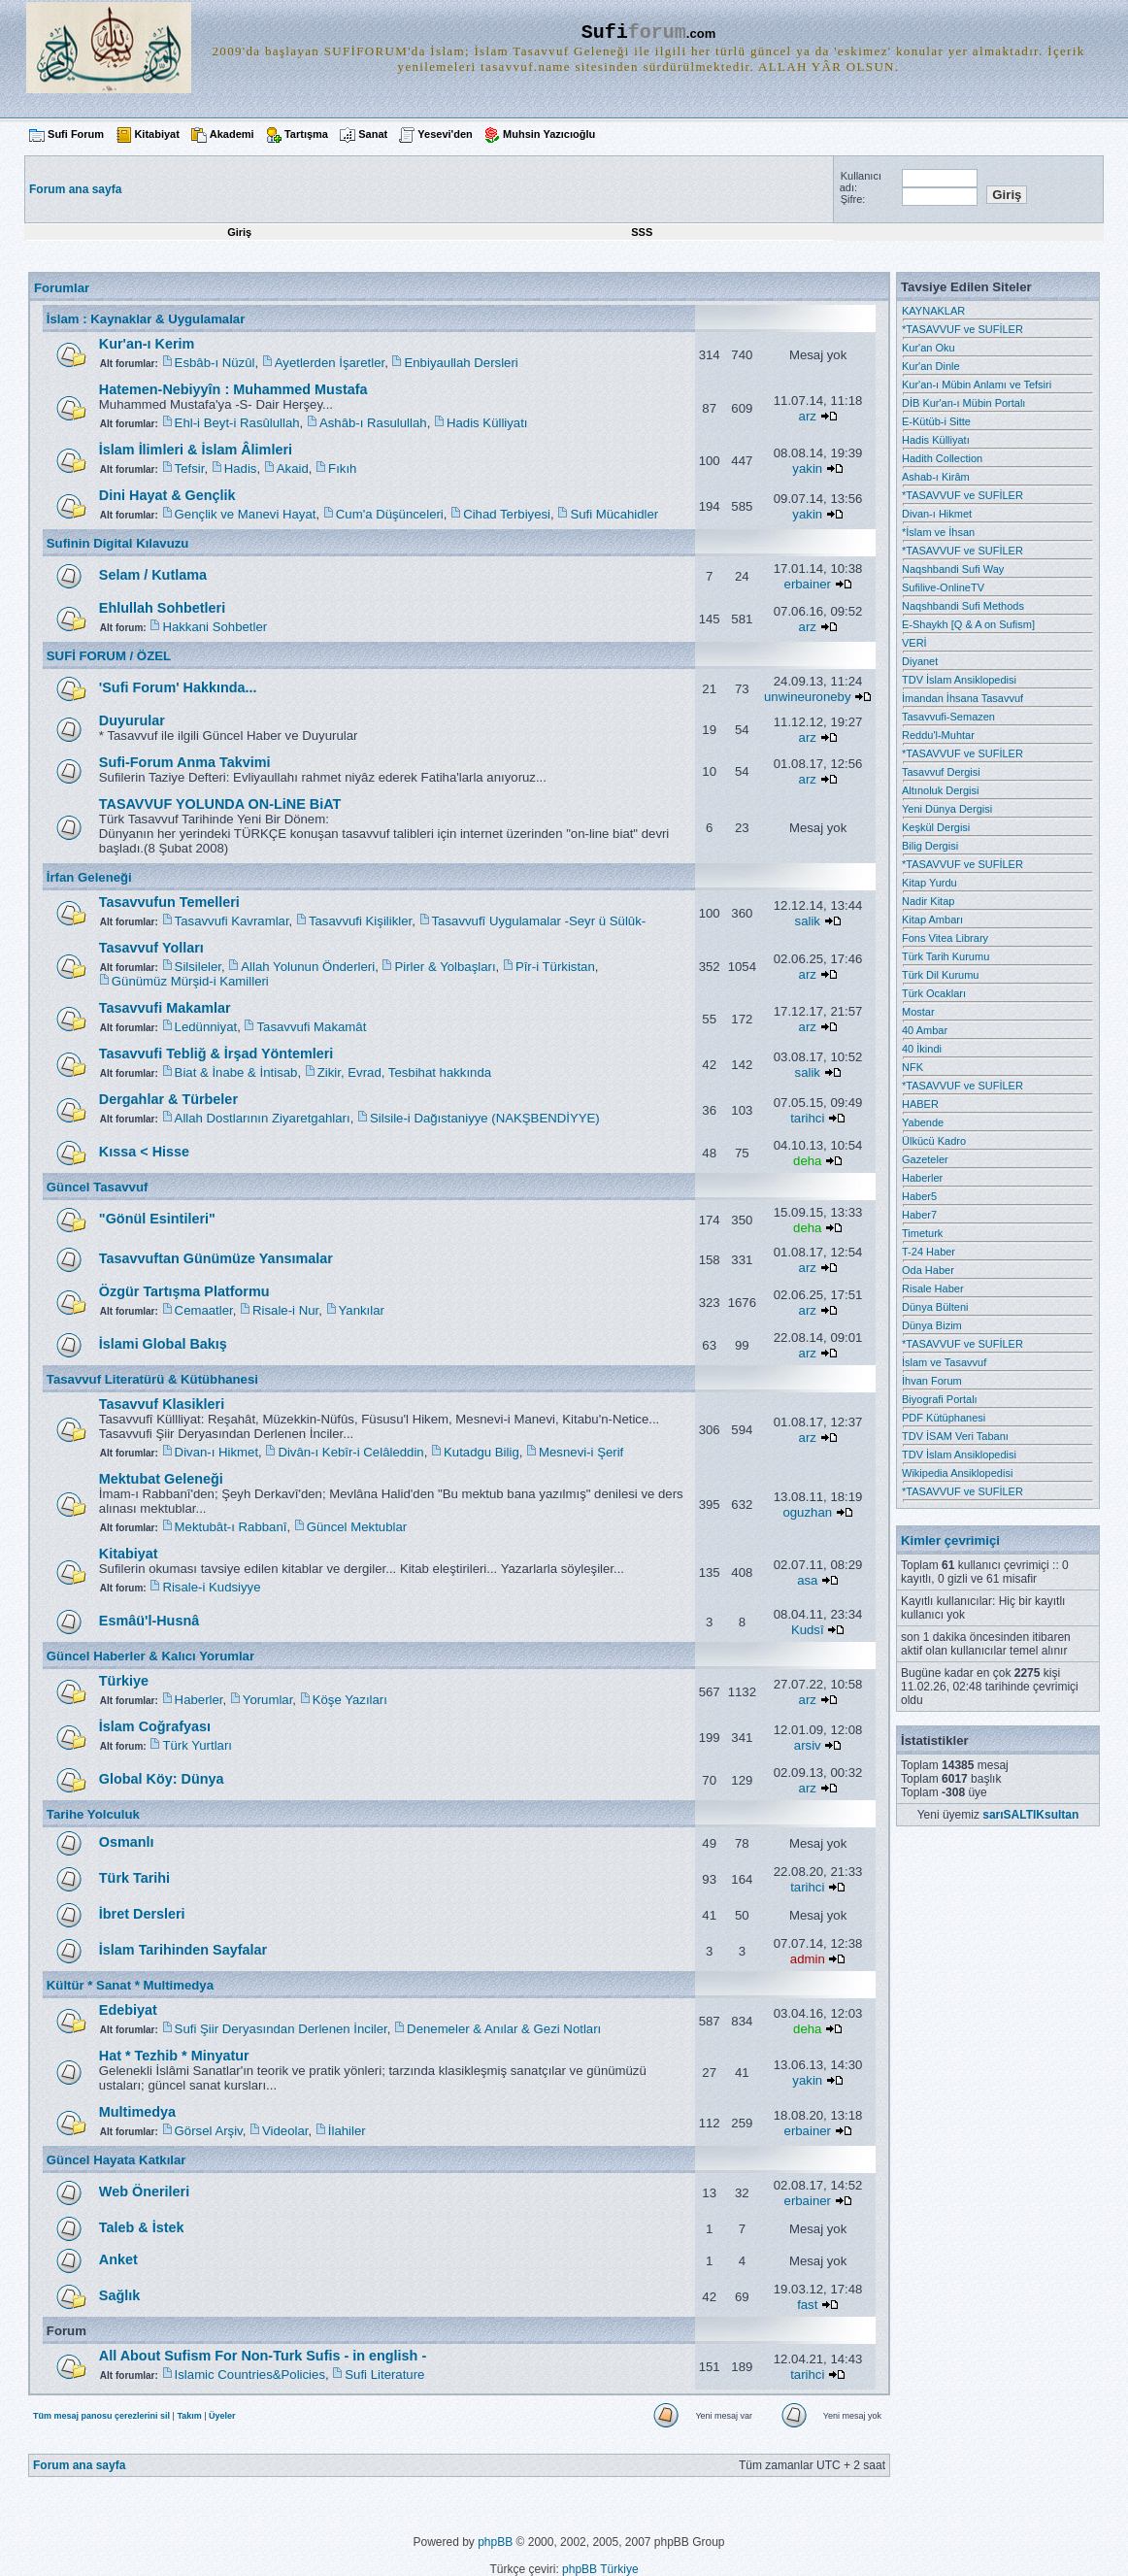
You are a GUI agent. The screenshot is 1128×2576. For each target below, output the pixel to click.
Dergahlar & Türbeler (168, 1099)
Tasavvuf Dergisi (941, 772)
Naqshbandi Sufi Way (953, 569)
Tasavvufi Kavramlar (232, 921)
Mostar (918, 1012)
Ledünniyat (206, 1027)
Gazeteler (925, 1159)
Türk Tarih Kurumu (945, 956)
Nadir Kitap (928, 901)
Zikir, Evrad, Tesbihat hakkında (404, 1072)
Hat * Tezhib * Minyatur (174, 2055)
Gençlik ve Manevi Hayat (245, 514)
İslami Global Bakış (163, 1344)
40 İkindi (922, 1048)
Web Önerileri (144, 2191)
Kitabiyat (156, 134)
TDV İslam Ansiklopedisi (959, 680)
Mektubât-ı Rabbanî (231, 1527)
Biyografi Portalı (940, 1399)
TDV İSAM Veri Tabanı (955, 1436)
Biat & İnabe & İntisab (236, 1072)
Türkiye (124, 1681)
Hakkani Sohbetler (214, 626)
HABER (920, 1104)
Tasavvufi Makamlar (165, 1008)
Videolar (285, 2131)
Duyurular (132, 720)
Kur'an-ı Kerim (147, 343)
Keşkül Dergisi (936, 827)
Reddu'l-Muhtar (938, 735)
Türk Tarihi (134, 1878)
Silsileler (198, 966)
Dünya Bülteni (935, 1307)
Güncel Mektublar (357, 1527)
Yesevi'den (444, 134)
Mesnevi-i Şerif (581, 1452)
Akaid (293, 468)
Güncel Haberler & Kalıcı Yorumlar (150, 1656)
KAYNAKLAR (933, 311)
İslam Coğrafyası (155, 1726)
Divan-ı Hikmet (216, 1452)
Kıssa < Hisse (144, 1151)
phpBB (495, 2542)
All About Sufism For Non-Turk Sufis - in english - (262, 2355)
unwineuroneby (807, 696)
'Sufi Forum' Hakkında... (178, 687)
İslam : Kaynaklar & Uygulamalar (146, 319)
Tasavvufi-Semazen (948, 716)
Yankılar (361, 1310)
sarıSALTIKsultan (1030, 1815)
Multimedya (137, 2112)
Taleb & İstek (141, 2227)
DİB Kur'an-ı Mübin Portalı (963, 403)
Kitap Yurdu (929, 882)
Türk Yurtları (197, 1745)
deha (807, 1161)
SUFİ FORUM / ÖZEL (109, 656)
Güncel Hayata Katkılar (116, 2160)
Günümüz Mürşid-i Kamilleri (190, 981)
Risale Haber (933, 1288)
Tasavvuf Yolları (151, 947)
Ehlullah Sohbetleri (162, 608)
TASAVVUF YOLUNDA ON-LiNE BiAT (220, 804)
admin (807, 1959)
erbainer (807, 584)
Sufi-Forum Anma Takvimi (185, 762)
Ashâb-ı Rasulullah (373, 423)
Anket (118, 2259)
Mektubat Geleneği (161, 1479)
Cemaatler (204, 1310)
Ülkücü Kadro (934, 1141)
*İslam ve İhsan (938, 532)
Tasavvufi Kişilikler (360, 921)
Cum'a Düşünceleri (390, 514)
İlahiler (347, 2131)
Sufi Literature (384, 2374)
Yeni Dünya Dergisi (947, 809)
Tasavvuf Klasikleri (161, 1404)
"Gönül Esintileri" (157, 1218)
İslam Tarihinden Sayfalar (183, 1949)
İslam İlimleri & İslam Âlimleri (195, 449)
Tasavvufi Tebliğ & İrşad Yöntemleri (216, 1053)
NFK (912, 1067)
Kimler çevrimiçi (950, 1540)
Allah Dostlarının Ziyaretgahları (262, 1118)
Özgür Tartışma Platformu (184, 1291)
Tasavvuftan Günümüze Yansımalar (216, 1258)
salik (807, 921)
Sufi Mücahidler (614, 514)
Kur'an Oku (928, 347)
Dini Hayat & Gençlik (167, 495)
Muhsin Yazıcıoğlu (549, 134)
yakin (807, 468)
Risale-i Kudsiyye (211, 1587)
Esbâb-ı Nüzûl (215, 362)
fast (807, 2304)
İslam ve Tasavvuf (944, 1362)
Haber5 (919, 1196)
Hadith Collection (942, 458)
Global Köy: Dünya (161, 1779)
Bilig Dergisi (930, 846)
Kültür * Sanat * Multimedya (130, 1985)
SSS (641, 232)
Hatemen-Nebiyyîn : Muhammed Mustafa (233, 389)
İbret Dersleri (142, 1914)
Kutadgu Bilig (481, 1452)
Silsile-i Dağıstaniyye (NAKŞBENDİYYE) (485, 1118)
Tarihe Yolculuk (93, 1814)
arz (807, 416)
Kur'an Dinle (931, 366)
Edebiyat (128, 2010)
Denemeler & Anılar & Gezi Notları (504, 2029)
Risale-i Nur (285, 1310)
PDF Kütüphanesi (943, 1417)
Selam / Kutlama (153, 575)
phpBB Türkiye (600, 2569)
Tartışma (306, 134)
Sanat (372, 134)
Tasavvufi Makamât (311, 1027)
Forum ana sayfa (79, 2465)
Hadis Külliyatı (487, 423)
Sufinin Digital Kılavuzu (118, 543)
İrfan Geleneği (89, 877)
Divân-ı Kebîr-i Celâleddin (350, 1452)
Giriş (239, 232)
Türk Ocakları (934, 993)
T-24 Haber (928, 1251)
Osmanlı (126, 1842)
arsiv (807, 1745)
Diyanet (920, 661)
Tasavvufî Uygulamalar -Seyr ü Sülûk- (539, 921)
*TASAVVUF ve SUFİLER (962, 329)
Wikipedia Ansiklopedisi (957, 1473)
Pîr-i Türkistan (555, 966)
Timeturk (922, 1233)
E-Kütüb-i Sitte (936, 421)
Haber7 (919, 1215)
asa (807, 1580)
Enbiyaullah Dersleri (460, 362)
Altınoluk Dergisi (940, 790)
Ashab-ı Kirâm (936, 477)
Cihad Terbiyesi (506, 514)
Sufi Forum (76, 134)
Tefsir (190, 468)
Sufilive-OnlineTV (943, 587)
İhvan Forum (932, 1381)
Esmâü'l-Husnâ (149, 1620)
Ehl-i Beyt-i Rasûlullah (237, 423)
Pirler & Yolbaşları (444, 966)
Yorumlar (268, 1699)
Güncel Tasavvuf (98, 1187)
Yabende (923, 1122)
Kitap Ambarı (932, 919)
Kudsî (807, 1630)
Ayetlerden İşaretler (329, 362)
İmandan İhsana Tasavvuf (962, 698)
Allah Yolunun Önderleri (308, 966)
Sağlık (119, 2295)
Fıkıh (342, 468)
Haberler (199, 1699)
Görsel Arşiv (209, 2131)
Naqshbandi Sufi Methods (963, 606)
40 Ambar (924, 1030)
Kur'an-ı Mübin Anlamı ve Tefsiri (976, 384)
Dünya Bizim (932, 1325)
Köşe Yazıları (350, 1699)
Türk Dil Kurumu (940, 975)
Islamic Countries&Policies (250, 2374)
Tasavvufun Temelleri (169, 902)
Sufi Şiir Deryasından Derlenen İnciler (281, 2029)
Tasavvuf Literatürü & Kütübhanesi (152, 1379)
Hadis (240, 468)
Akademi (232, 134)
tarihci (807, 1118)
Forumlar (61, 288)
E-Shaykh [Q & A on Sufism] (968, 624)
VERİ (914, 643)
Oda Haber (928, 1270)
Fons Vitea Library (945, 938)
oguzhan (807, 1512)
